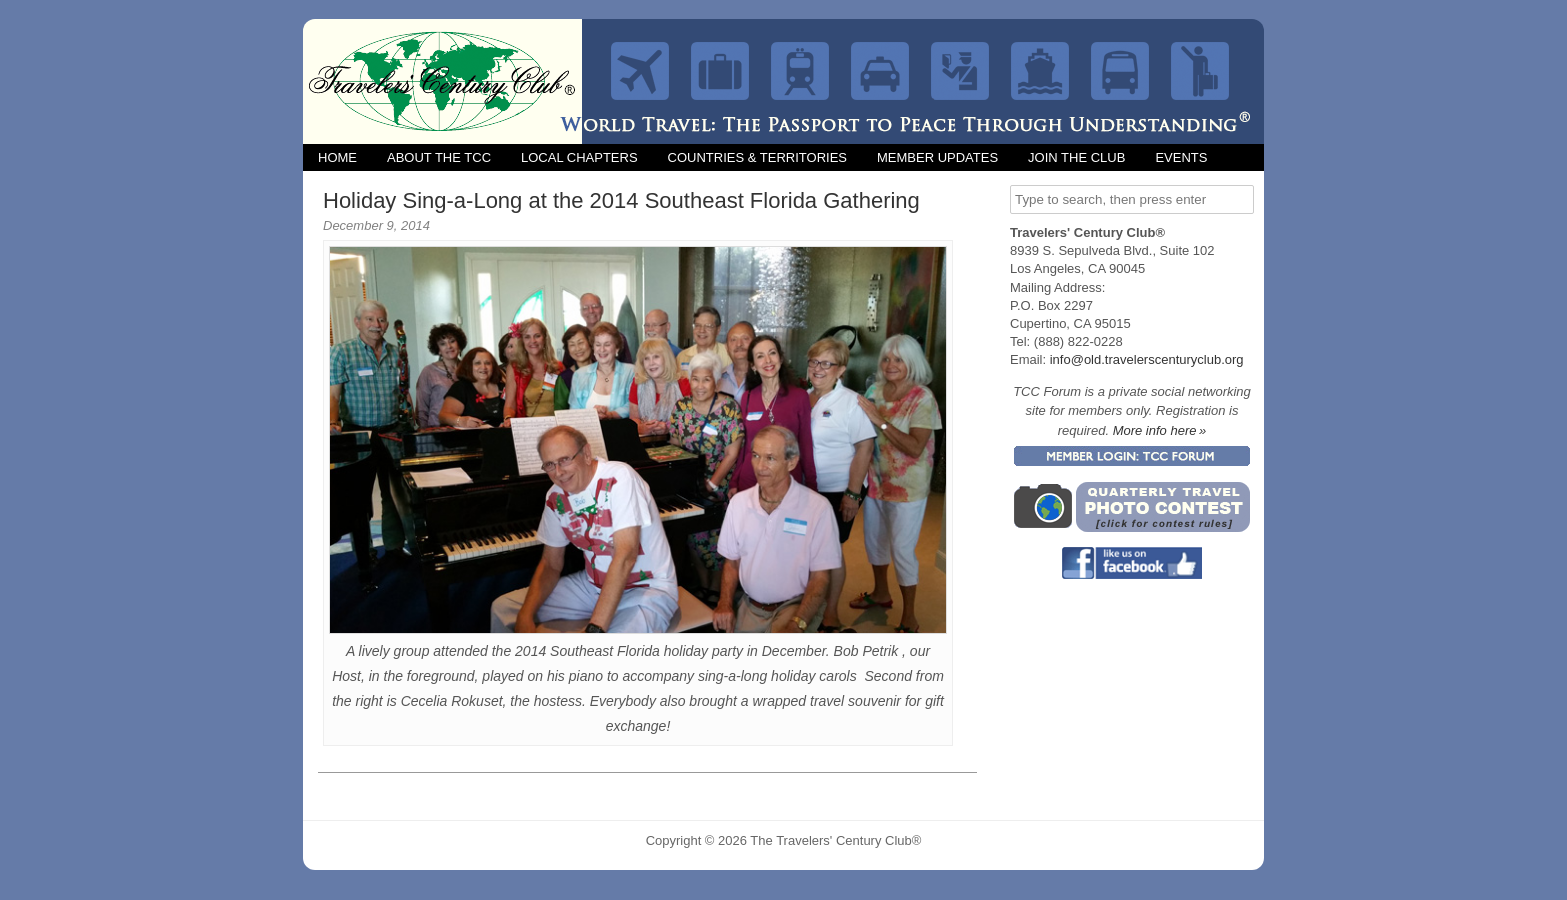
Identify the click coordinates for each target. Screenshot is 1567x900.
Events (1181, 157)
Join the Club (1076, 157)
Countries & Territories (757, 157)
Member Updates (937, 157)
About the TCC (439, 157)
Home (337, 157)
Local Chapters (579, 157)
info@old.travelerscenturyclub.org (1147, 359)
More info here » (1160, 430)
